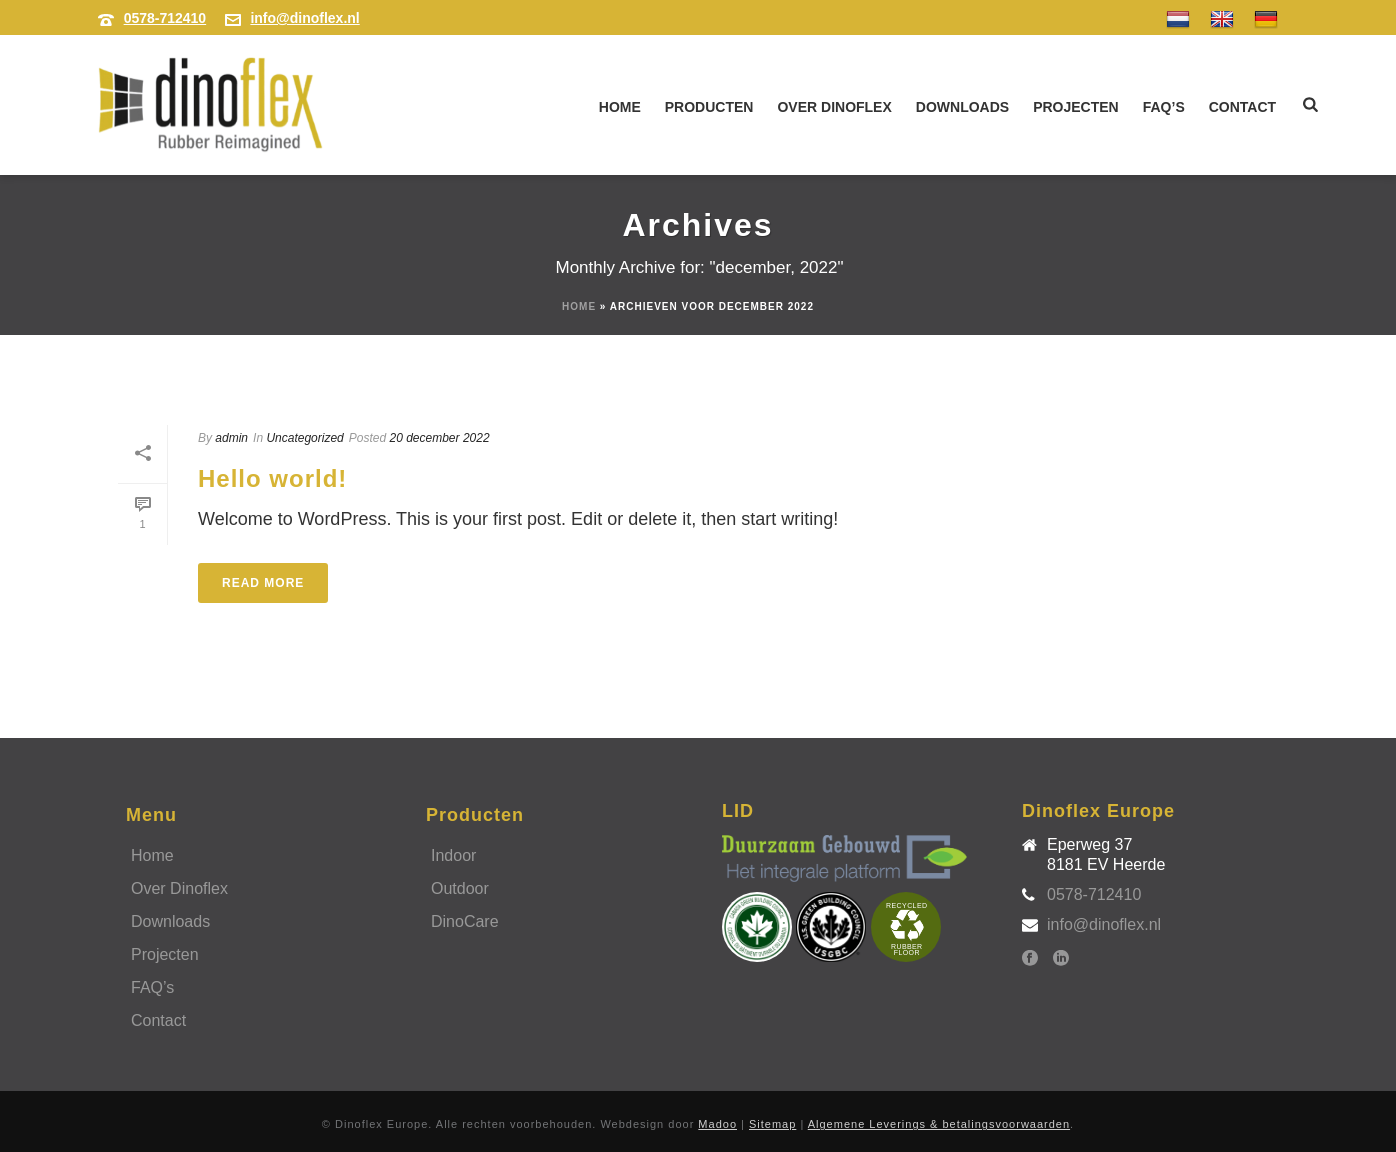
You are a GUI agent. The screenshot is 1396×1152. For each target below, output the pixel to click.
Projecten (1076, 107)
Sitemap (772, 1124)
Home (620, 107)
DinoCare (465, 921)
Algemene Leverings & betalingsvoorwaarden (939, 1124)
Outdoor (460, 888)
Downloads (962, 107)
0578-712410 (165, 18)
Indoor (453, 855)
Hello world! (272, 478)
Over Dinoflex (834, 107)
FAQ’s (1164, 107)
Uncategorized (304, 438)
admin (231, 438)
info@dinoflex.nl (304, 18)
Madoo (717, 1124)
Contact (1242, 107)
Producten (709, 107)
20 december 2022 (440, 438)
